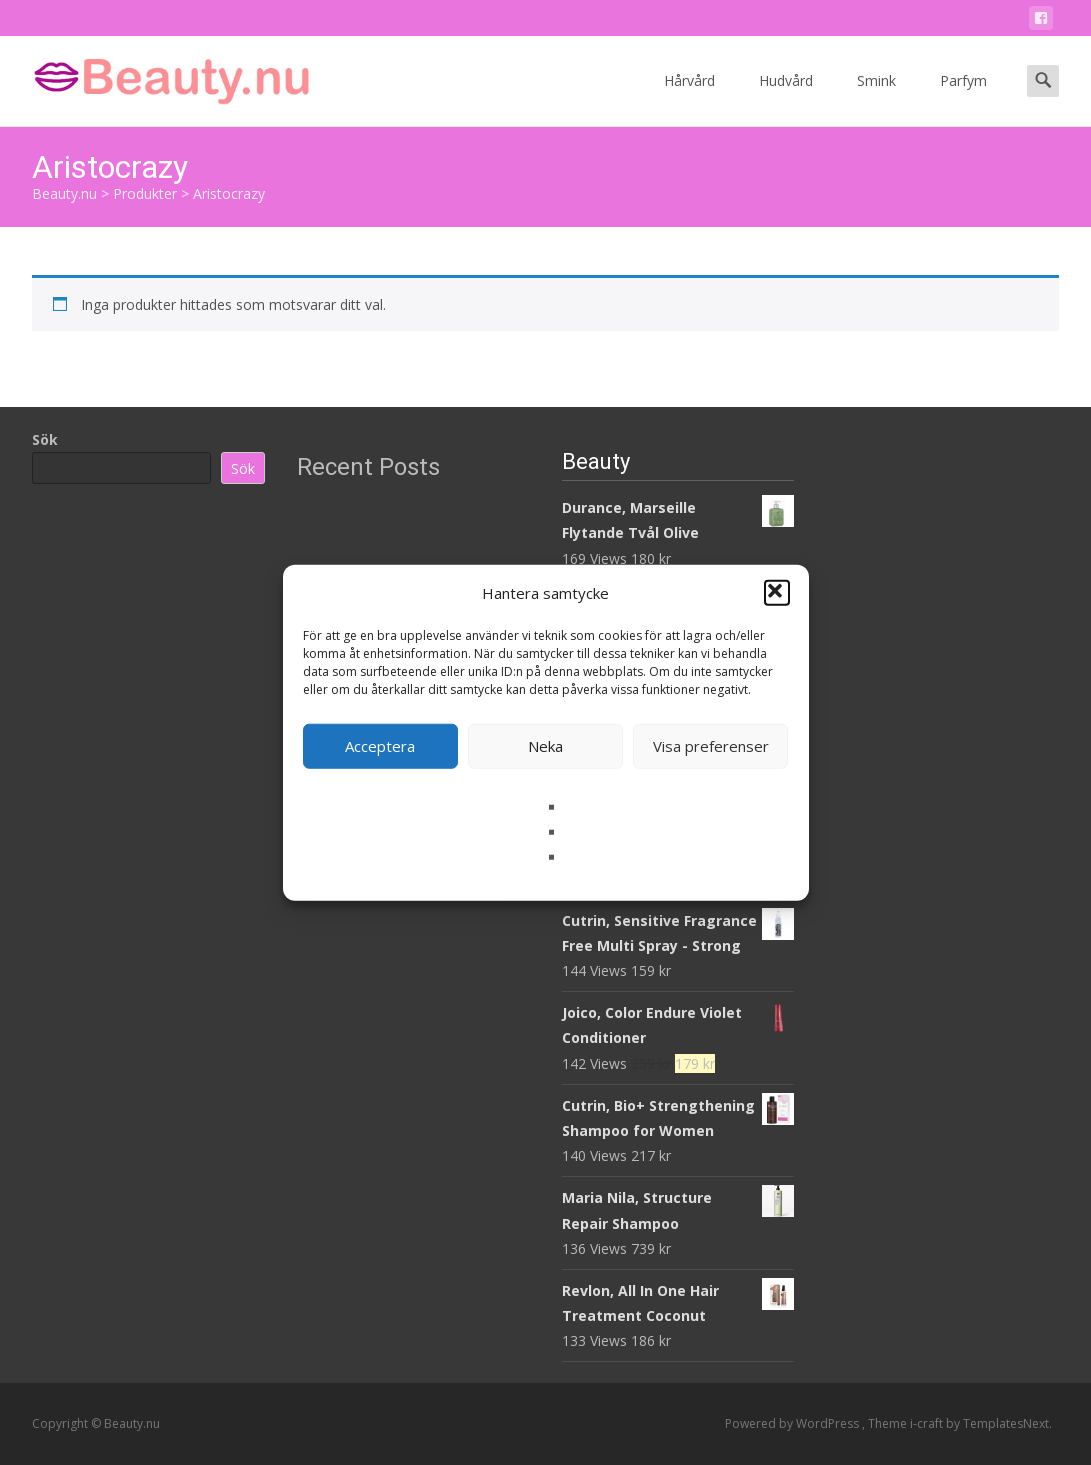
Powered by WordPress (793, 1423)
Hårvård (689, 98)
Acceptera (380, 746)
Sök (45, 439)
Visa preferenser (711, 746)
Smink (876, 98)
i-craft (928, 1423)
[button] (777, 593)
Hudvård (786, 98)
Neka (545, 746)
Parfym (963, 98)
